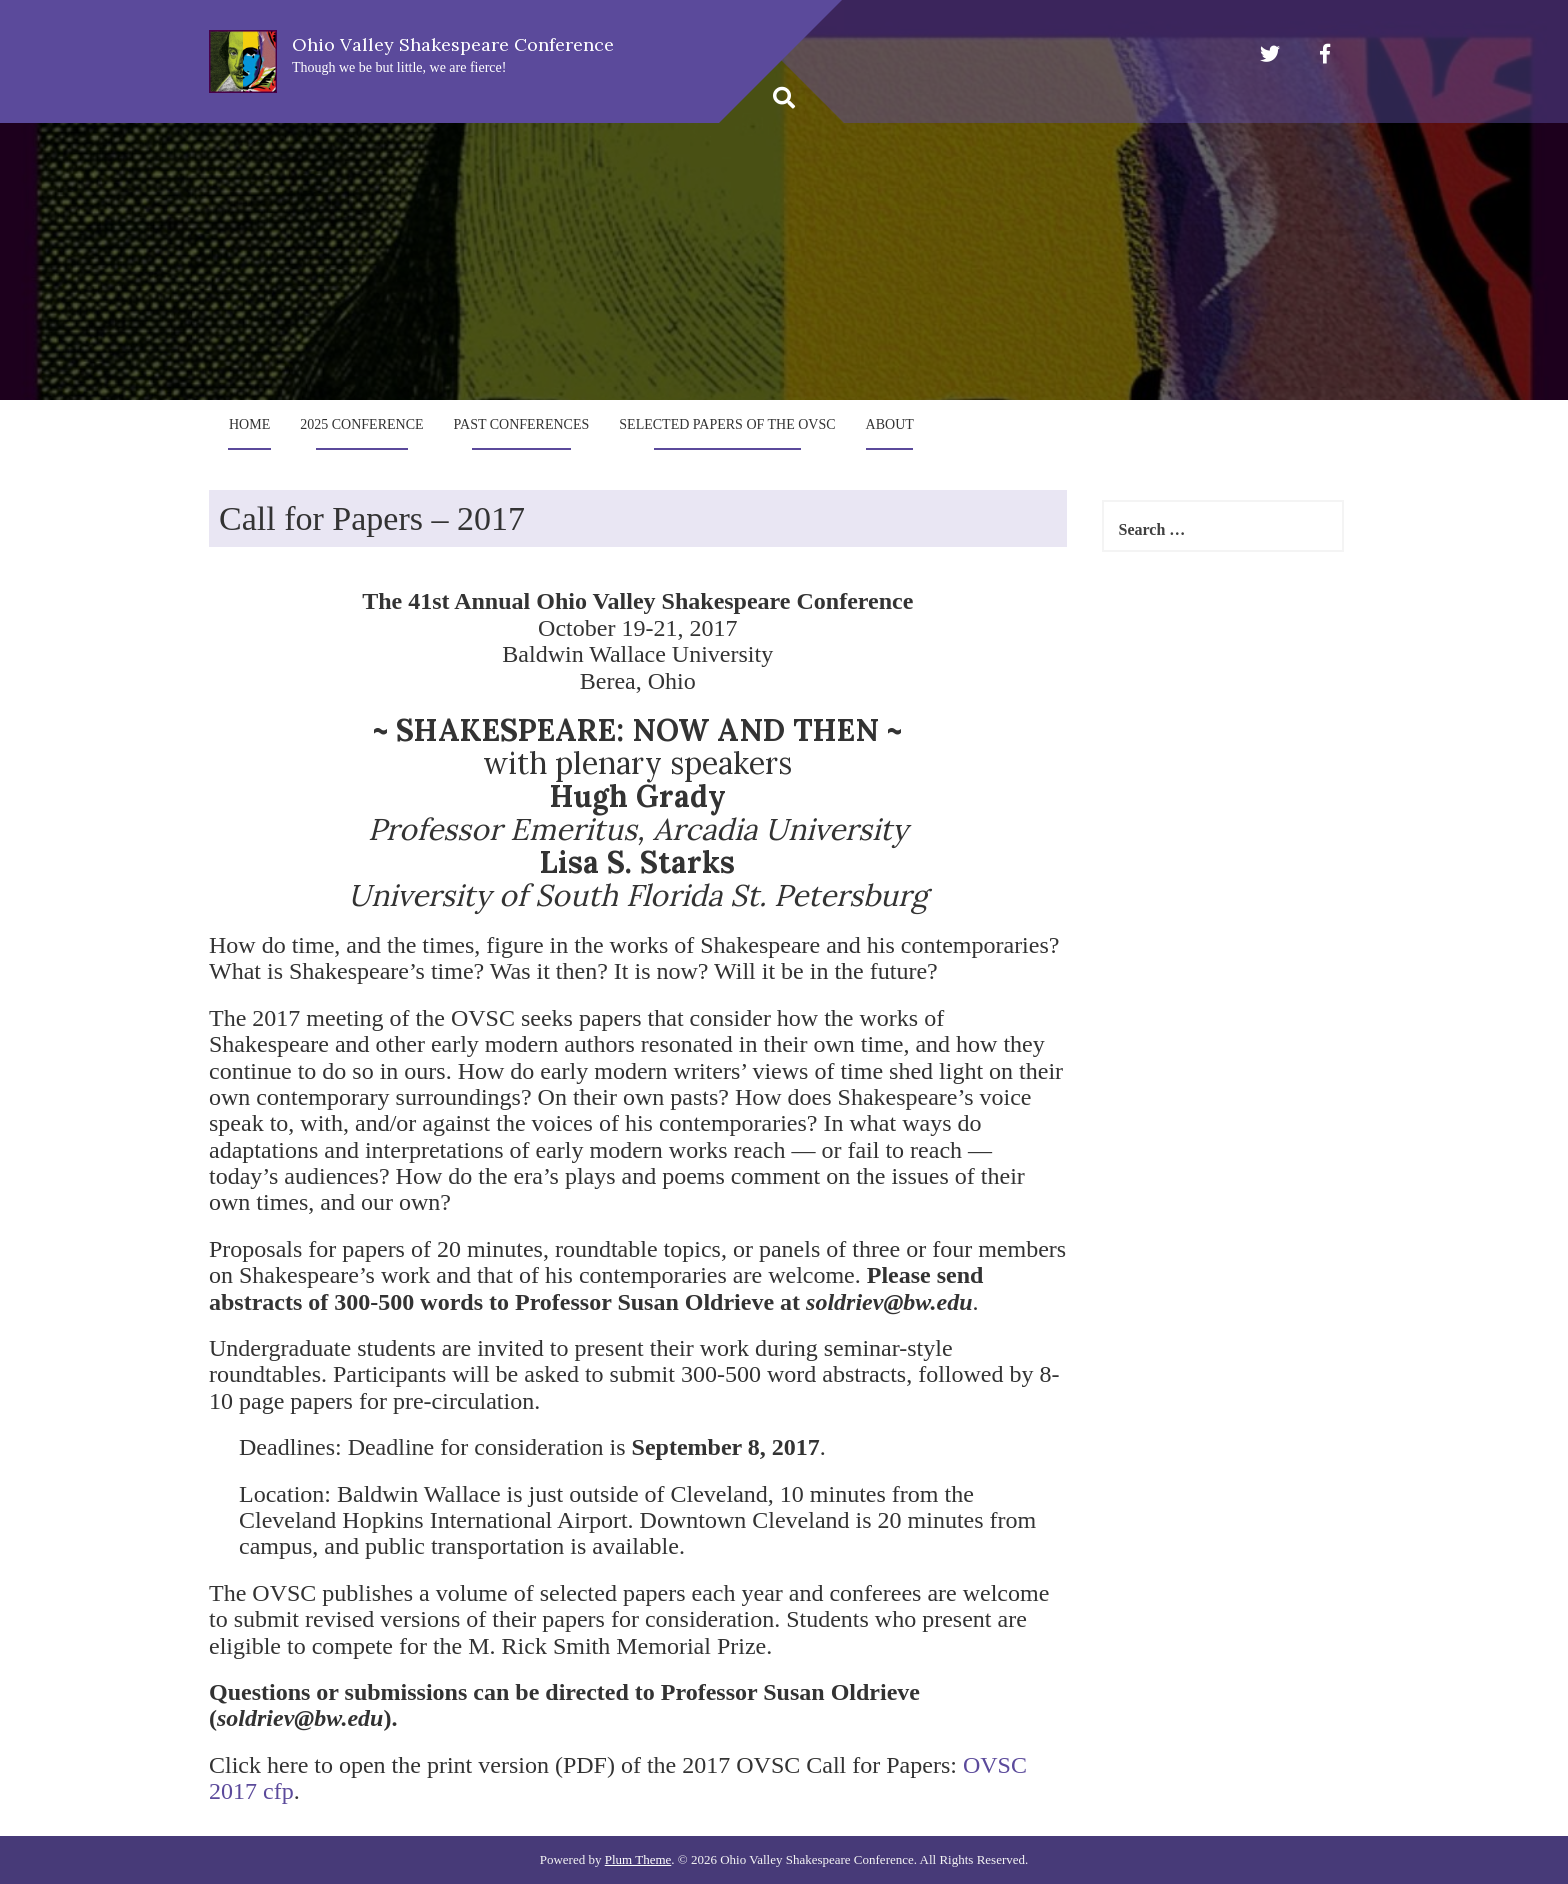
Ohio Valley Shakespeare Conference (453, 44)
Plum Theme (638, 1859)
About (890, 424)
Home (249, 424)
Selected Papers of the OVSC (727, 424)
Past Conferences (522, 424)
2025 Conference (361, 424)
